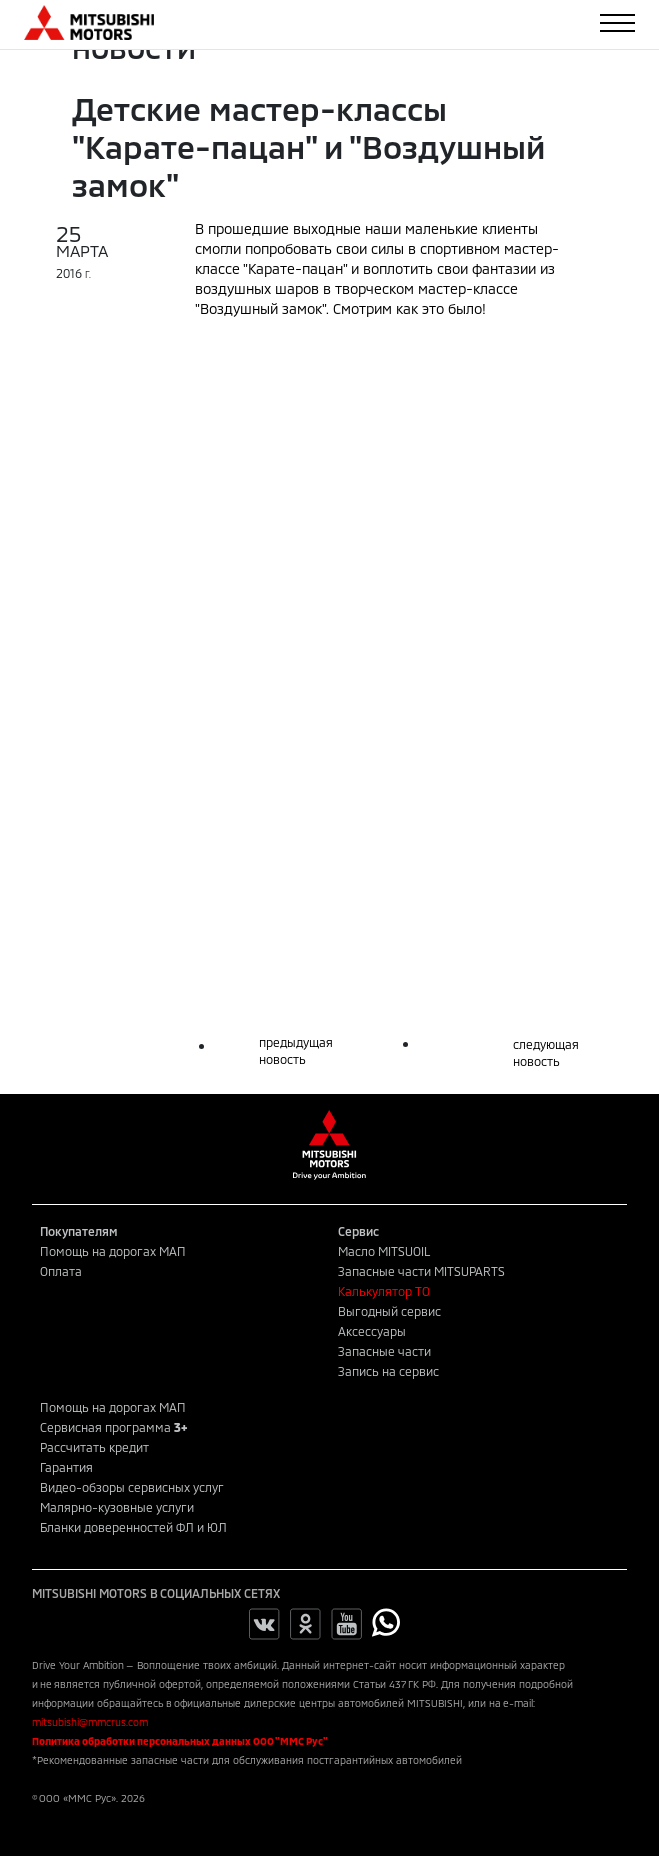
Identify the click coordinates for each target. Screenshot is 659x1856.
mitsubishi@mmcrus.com (90, 1722)
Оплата (61, 1271)
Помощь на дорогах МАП (113, 1251)
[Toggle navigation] (617, 23)
